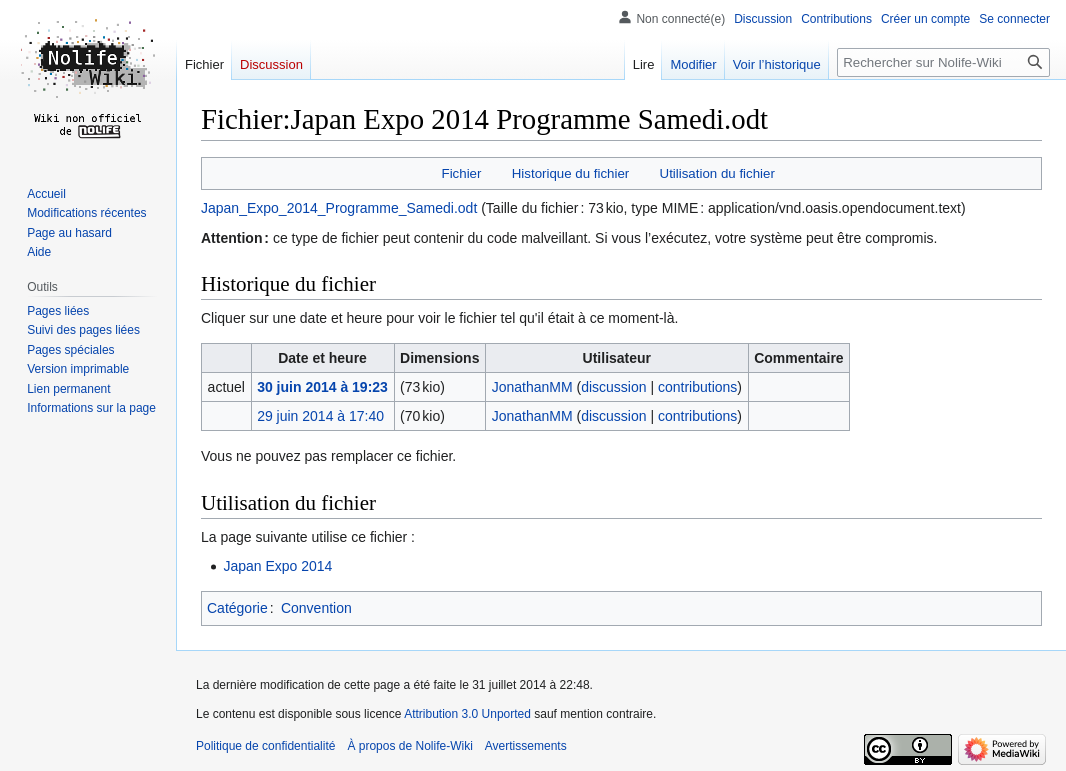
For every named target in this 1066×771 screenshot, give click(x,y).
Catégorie (237, 608)
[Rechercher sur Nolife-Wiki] (943, 62)
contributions (697, 387)
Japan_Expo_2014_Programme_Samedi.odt (339, 208)
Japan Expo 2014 (277, 566)
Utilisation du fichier (717, 173)
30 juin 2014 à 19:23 (322, 387)
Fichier (462, 173)
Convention (316, 608)
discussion (613, 387)
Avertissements (526, 746)
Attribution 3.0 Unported (467, 714)
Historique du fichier (571, 173)
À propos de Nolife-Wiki (409, 746)
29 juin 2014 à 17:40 (320, 416)
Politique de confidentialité (265, 746)
